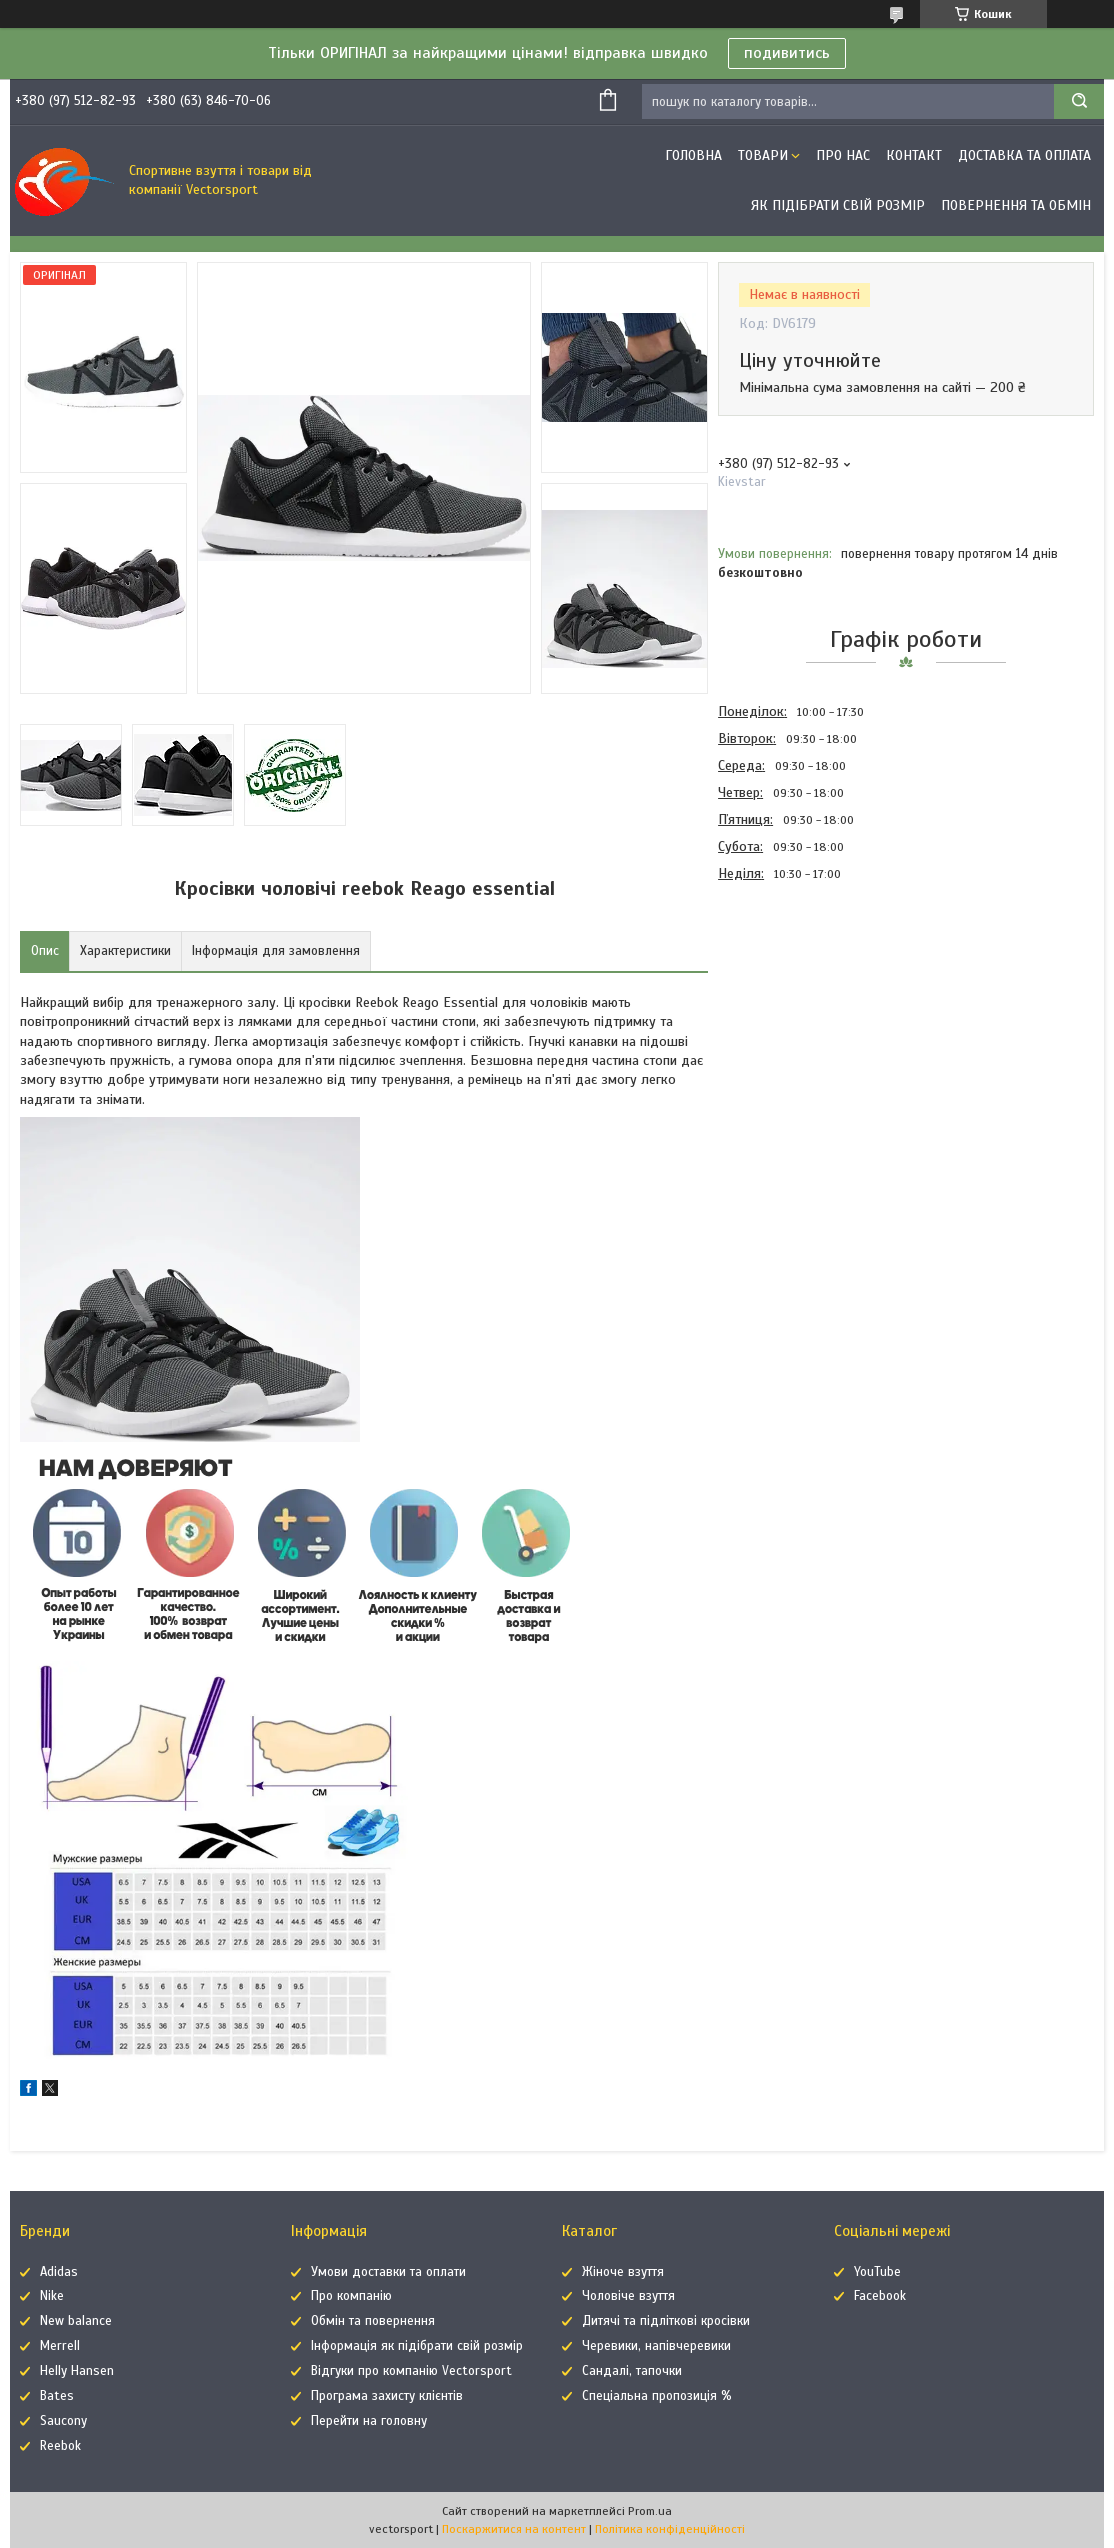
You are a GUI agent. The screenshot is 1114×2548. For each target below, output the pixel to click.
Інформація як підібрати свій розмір (417, 2346)
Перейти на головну (369, 2421)
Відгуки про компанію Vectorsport (411, 2371)
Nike (52, 2296)
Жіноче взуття (623, 2272)
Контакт (914, 155)
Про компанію (351, 2296)
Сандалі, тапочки (632, 2371)
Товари (763, 155)
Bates (57, 2396)
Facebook (880, 2296)
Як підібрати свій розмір (838, 205)
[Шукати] (1079, 101)
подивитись (787, 53)
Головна (693, 155)
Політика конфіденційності (670, 2529)
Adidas (59, 2272)
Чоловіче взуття (628, 2296)
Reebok (60, 2446)
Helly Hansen (77, 2371)
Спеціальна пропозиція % (657, 2396)
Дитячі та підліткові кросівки (666, 2321)
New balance (76, 2321)
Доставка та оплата (1024, 155)
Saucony (63, 2421)
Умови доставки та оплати (388, 2272)
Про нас (843, 155)
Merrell (60, 2346)
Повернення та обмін (1016, 205)
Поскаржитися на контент (514, 2529)
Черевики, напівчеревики (656, 2346)
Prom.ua (650, 2511)
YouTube (877, 2272)
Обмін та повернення (373, 2321)
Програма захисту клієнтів (387, 2396)
